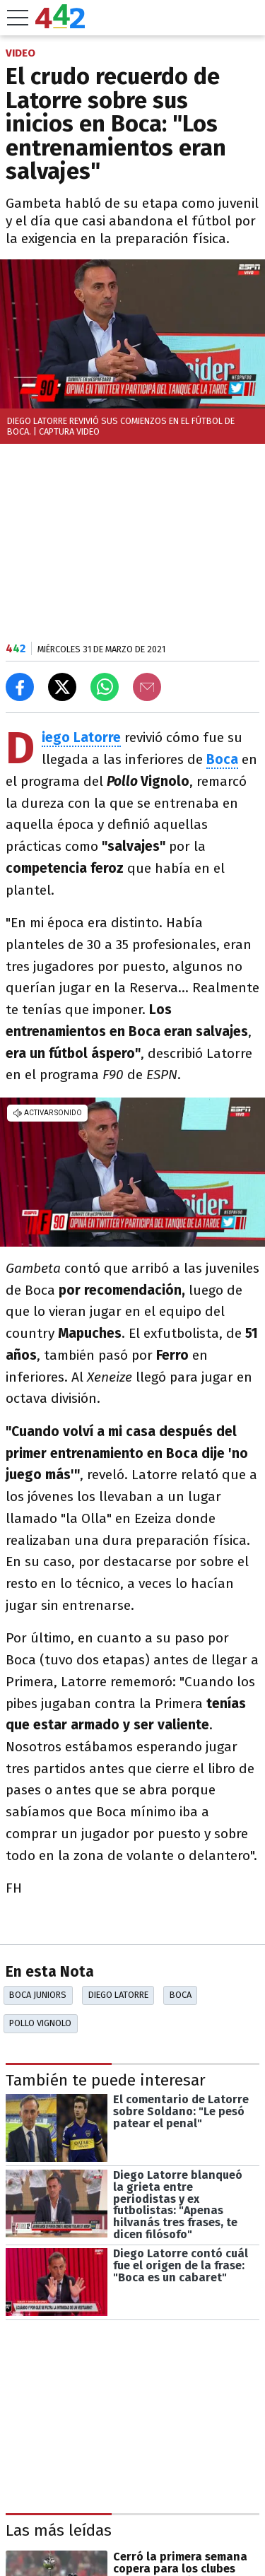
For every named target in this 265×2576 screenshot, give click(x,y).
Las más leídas (59, 2530)
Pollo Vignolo (40, 2023)
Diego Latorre (118, 1994)
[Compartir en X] (62, 687)
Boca (181, 1994)
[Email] (147, 687)
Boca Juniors (37, 1994)
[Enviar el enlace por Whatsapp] (104, 687)
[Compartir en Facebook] (20, 687)
